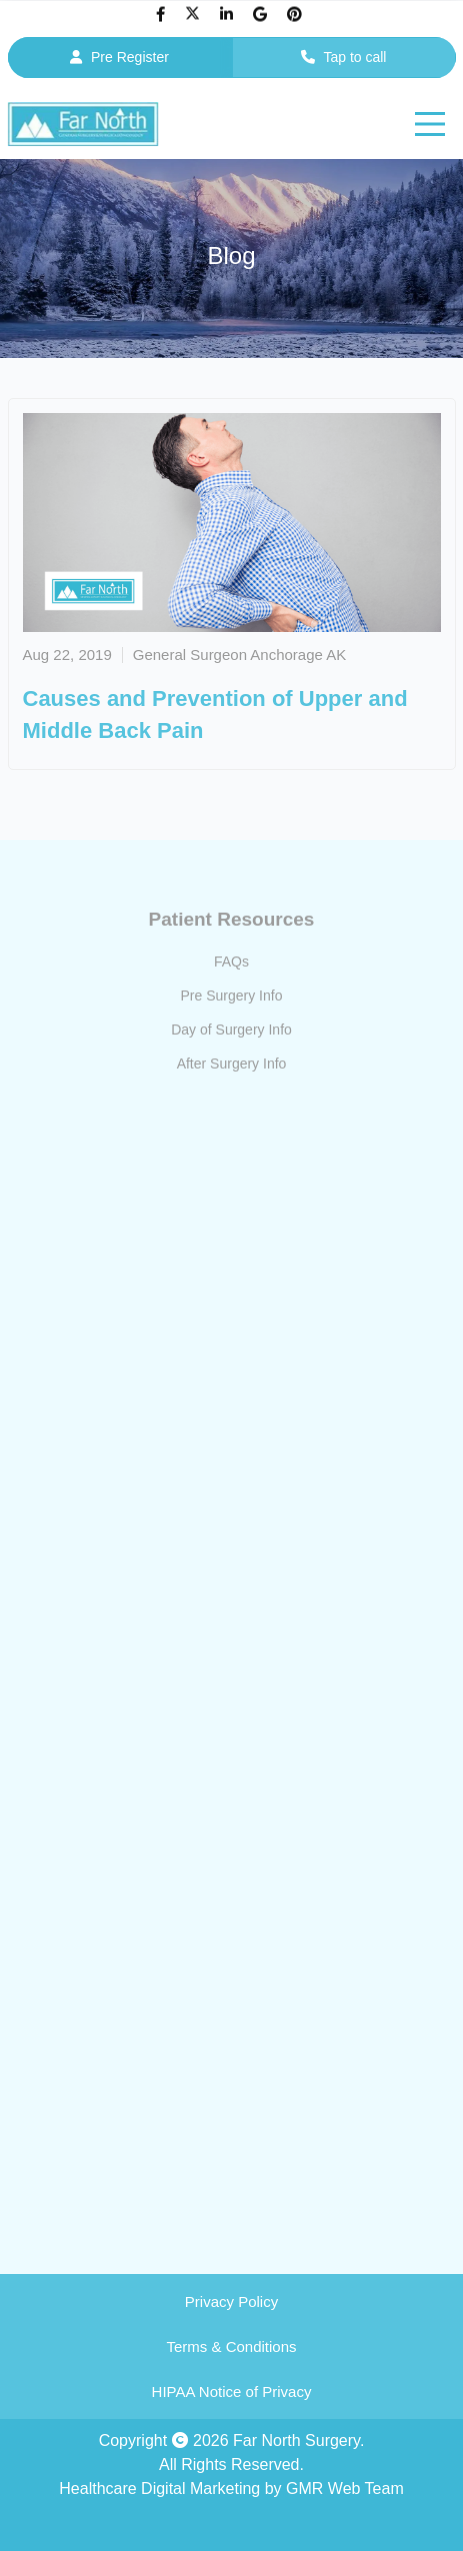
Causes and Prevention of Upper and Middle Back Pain (215, 714)
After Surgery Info (232, 1067)
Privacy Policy (231, 2301)
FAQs (231, 965)
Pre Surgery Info (232, 999)
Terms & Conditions (231, 2346)
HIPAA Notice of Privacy (232, 2391)
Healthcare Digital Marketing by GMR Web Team (231, 2488)
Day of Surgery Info (231, 1033)
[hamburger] (430, 124)
